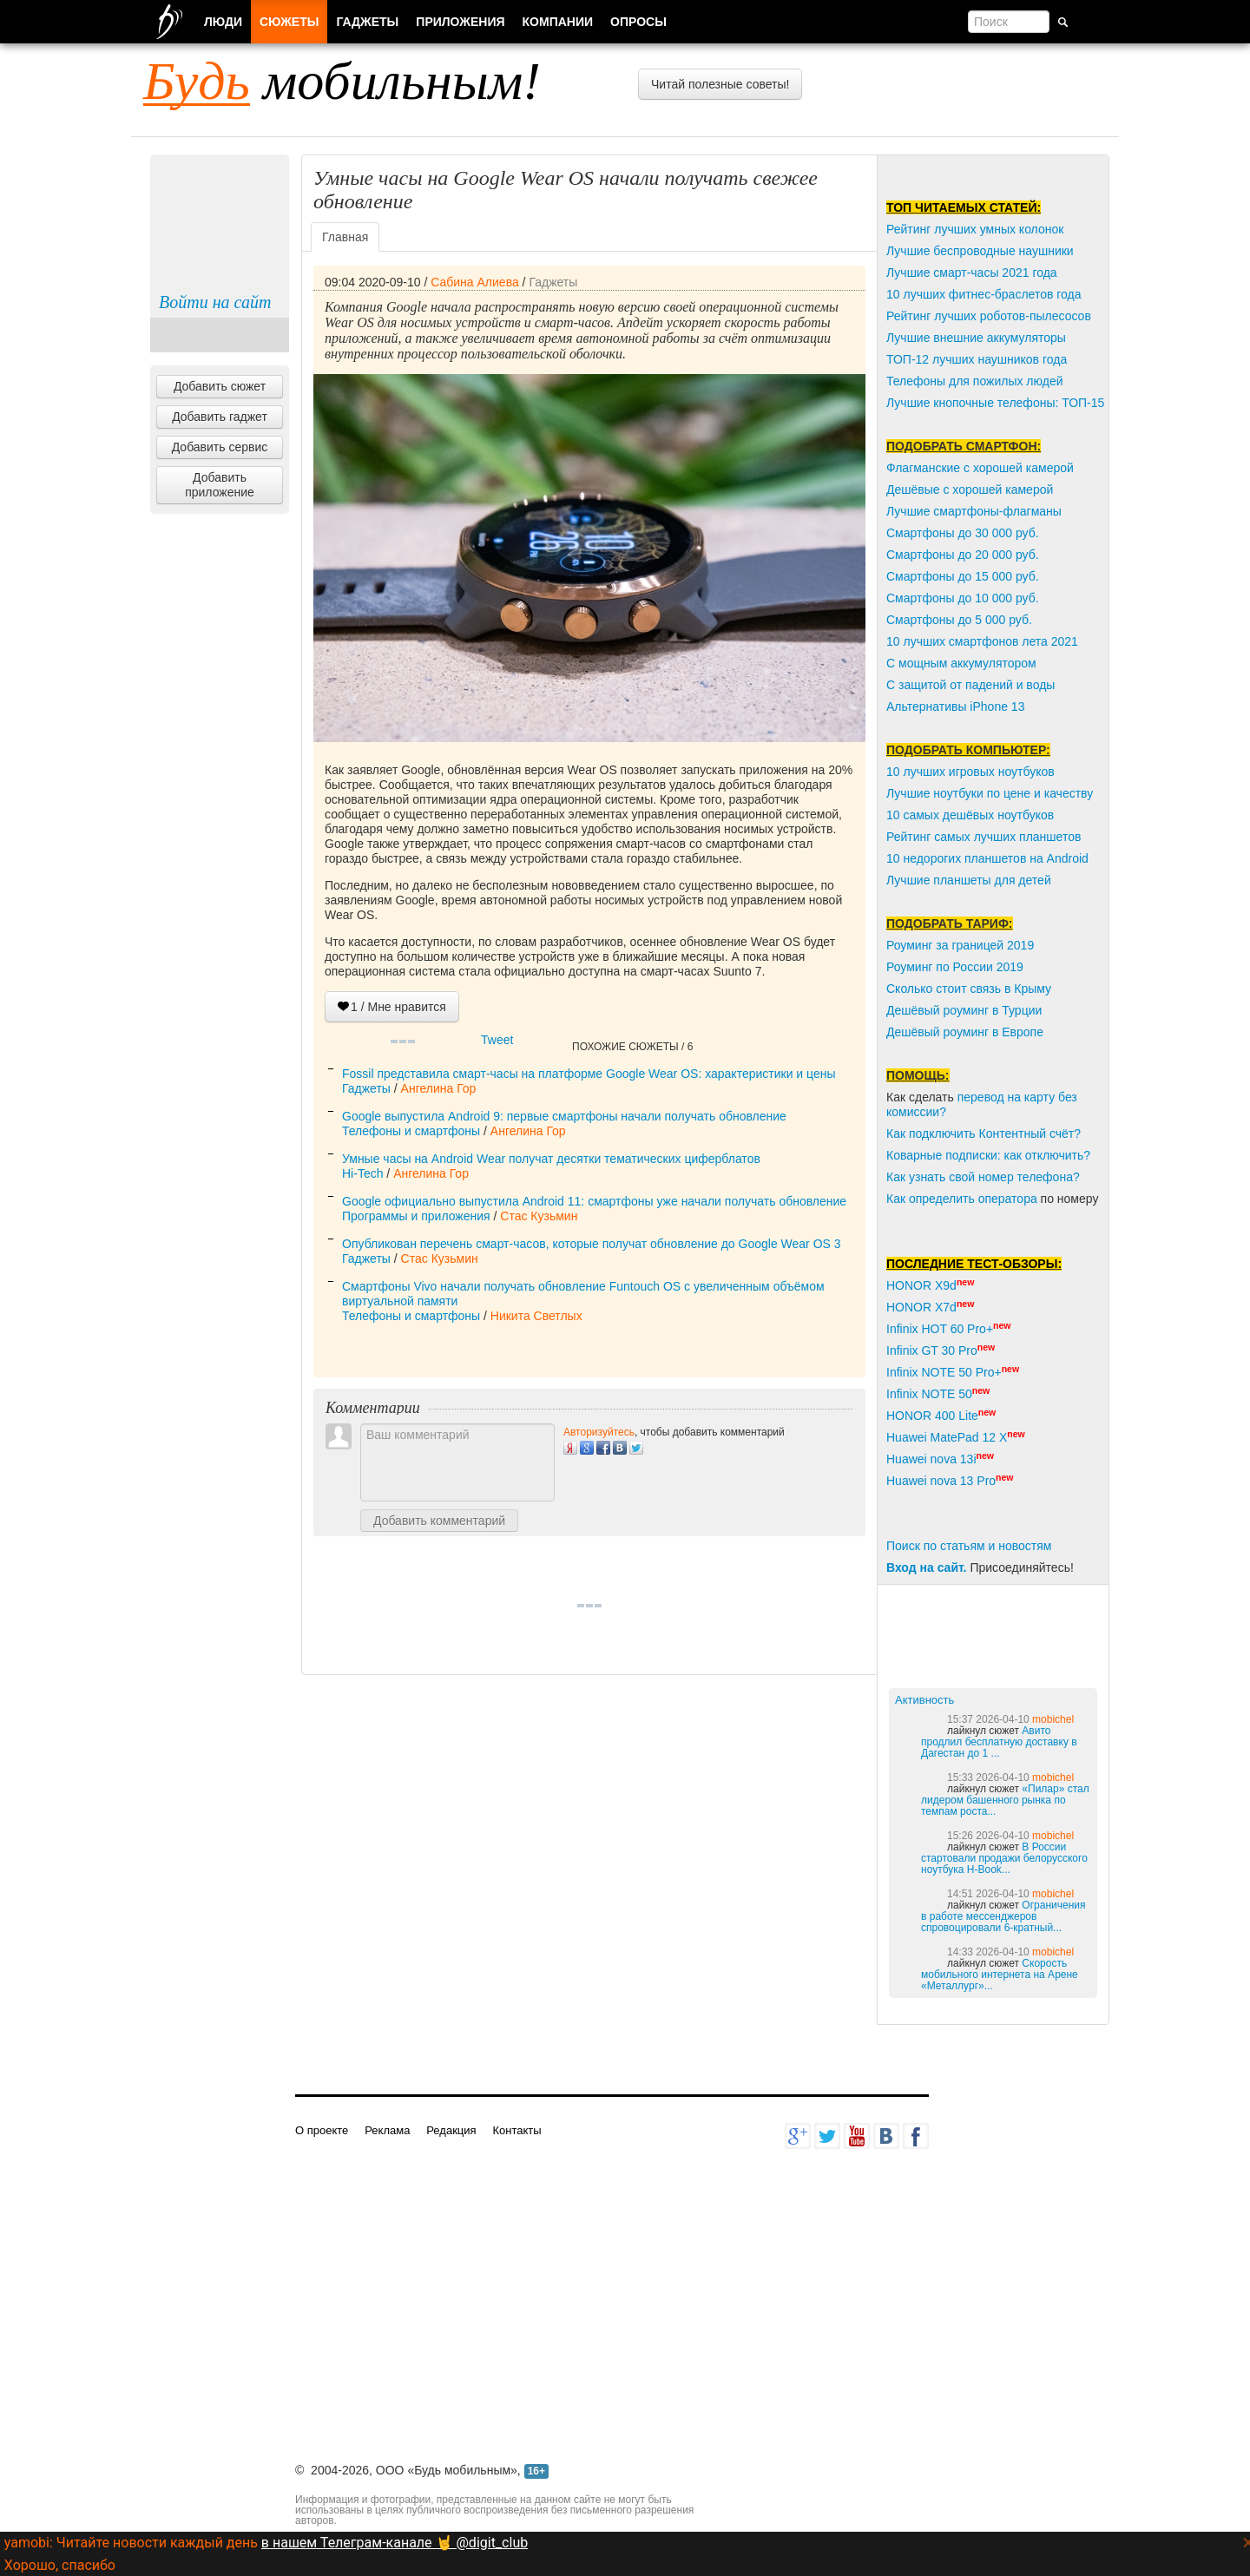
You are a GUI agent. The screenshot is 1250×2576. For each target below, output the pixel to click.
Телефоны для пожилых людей (974, 381)
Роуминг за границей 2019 (960, 945)
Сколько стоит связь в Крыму (968, 989)
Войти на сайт (215, 302)
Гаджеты (553, 282)
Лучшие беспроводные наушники (980, 251)
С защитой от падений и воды (970, 685)
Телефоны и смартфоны (411, 1131)
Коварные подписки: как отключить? (988, 1155)
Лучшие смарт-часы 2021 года (971, 272)
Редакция (451, 2130)
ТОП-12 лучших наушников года (976, 359)
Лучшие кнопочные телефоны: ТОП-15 (995, 403)
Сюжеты (289, 22)
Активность (924, 1699)
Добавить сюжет (220, 386)
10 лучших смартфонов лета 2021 (982, 641)
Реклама (387, 2130)
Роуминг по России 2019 (954, 967)
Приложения (460, 22)
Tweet (497, 1040)
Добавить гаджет (219, 417)
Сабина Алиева (474, 282)
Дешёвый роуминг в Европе (964, 1032)
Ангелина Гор (439, 1088)
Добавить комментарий (439, 1521)
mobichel (1053, 1719)
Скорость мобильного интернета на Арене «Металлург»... (999, 1974)
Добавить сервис (220, 447)
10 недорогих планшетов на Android (987, 858)
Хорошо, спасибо (59, 2565)
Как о (901, 1199)
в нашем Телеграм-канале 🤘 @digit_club (394, 2542)
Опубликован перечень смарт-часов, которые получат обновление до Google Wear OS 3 (591, 1244)
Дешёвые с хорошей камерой (969, 489)
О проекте (321, 2130)
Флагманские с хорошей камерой (980, 468)
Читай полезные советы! (720, 84)
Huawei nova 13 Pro (941, 1481)
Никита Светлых (536, 1316)
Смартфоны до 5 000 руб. (959, 620)
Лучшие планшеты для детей (968, 880)
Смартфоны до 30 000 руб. (962, 533)
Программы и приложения (416, 1216)
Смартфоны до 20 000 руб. (962, 555)
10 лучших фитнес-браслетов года (983, 294)
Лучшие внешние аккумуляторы (976, 338)
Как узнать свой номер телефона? (983, 1177)
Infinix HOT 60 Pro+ (939, 1329)
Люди (223, 22)
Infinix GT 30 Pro (931, 1350)
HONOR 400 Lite (932, 1416)
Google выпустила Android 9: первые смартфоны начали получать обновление (564, 1116)
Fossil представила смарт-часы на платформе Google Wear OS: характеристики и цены (589, 1074)
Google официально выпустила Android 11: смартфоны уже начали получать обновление (594, 1201)
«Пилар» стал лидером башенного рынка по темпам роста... (1005, 1800)
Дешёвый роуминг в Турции (964, 1010)
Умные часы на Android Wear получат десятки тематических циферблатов (551, 1159)
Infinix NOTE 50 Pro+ (944, 1372)
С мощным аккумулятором (961, 663)
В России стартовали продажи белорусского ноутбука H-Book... (1004, 1858)
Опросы (638, 22)
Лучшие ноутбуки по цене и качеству (989, 793)
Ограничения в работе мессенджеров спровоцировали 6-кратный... (1003, 1916)
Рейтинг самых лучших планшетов (983, 837)
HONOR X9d (921, 1285)
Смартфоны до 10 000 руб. (962, 598)
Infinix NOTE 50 (929, 1394)
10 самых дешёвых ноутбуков (970, 815)
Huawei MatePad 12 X (946, 1437)
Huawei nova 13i (931, 1459)
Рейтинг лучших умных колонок (974, 229)
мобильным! (342, 80)
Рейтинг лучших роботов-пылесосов (988, 316)
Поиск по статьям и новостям (968, 1546)
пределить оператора (976, 1199)
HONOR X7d (921, 1307)
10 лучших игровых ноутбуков (970, 772)
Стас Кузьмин (538, 1216)
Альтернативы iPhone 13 (955, 706)
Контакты (516, 2130)
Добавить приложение (219, 484)
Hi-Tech (362, 1173)
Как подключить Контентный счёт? (983, 1133)
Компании (558, 22)
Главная (345, 237)
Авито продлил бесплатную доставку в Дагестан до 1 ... (999, 1742)
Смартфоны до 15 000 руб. (962, 576)
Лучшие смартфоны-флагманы (974, 511)
